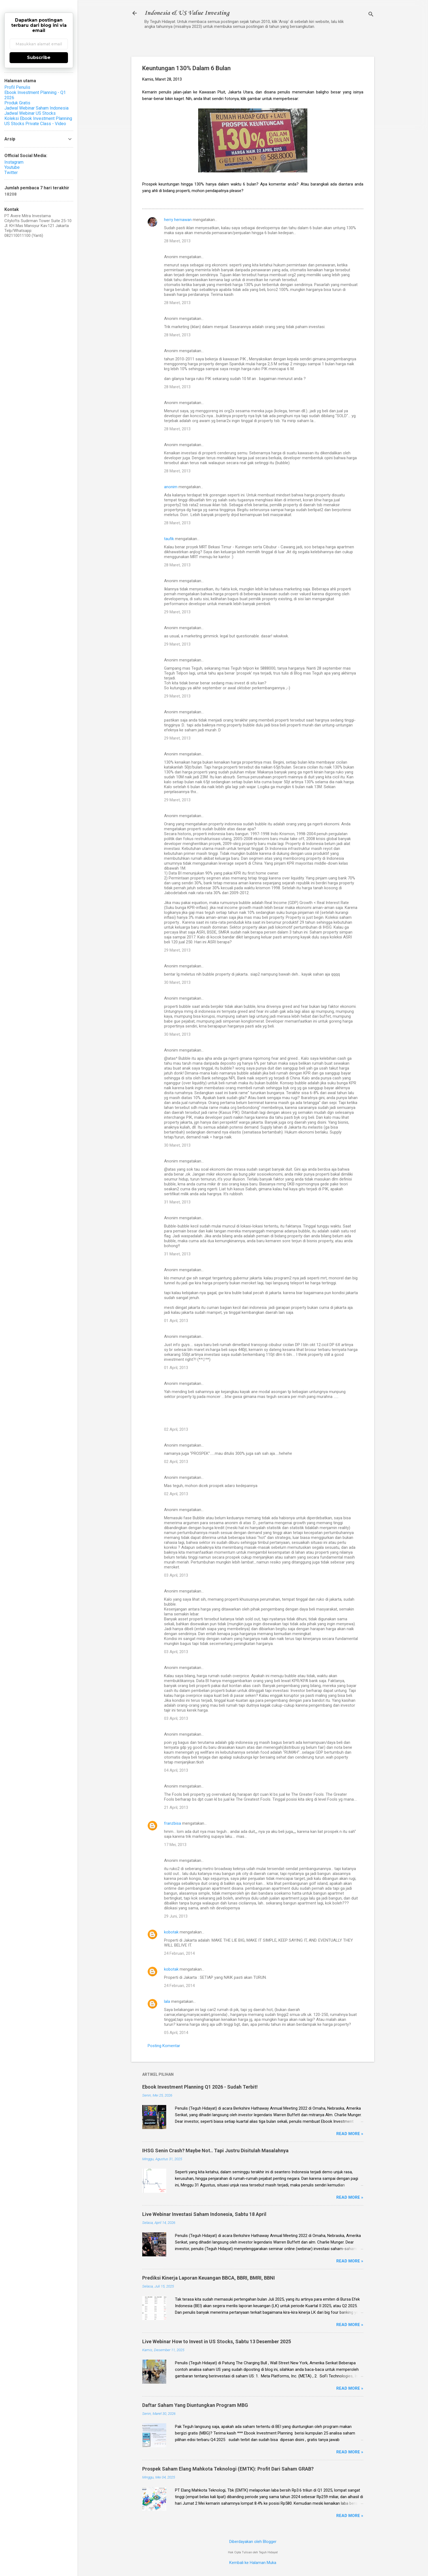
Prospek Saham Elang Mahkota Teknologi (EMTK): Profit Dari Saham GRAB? (228, 2469)
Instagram (13, 162)
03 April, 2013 (176, 1575)
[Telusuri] (371, 15)
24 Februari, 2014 (179, 1953)
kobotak (171, 1932)
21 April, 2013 (176, 1807)
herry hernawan (178, 219)
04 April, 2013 (176, 1770)
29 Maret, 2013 (177, 612)
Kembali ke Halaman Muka (252, 2562)
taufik (169, 538)
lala (167, 2001)
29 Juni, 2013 (176, 1916)
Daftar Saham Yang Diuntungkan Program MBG (195, 2405)
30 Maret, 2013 (177, 982)
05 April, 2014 (176, 2032)
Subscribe (38, 57)
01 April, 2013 (176, 1320)
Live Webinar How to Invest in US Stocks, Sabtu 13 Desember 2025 (216, 2341)
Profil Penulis (17, 87)
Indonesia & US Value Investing (186, 13)
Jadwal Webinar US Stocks (30, 113)
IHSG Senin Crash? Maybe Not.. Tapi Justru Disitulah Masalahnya (215, 2150)
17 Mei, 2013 (175, 1844)
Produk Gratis (17, 102)
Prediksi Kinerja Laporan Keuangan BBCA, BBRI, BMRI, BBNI (208, 2278)
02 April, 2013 (176, 1429)
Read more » (349, 2133)
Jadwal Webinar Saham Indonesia (36, 108)
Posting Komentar (164, 2045)
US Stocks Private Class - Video (35, 123)
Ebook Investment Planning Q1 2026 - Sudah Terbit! (200, 2087)
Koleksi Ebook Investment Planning (38, 118)
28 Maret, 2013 (177, 241)
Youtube (12, 167)
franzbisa (172, 1823)
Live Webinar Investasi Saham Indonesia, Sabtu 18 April (204, 2214)
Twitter (11, 172)
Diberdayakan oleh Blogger (253, 2541)
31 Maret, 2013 (177, 1202)
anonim (170, 486)
